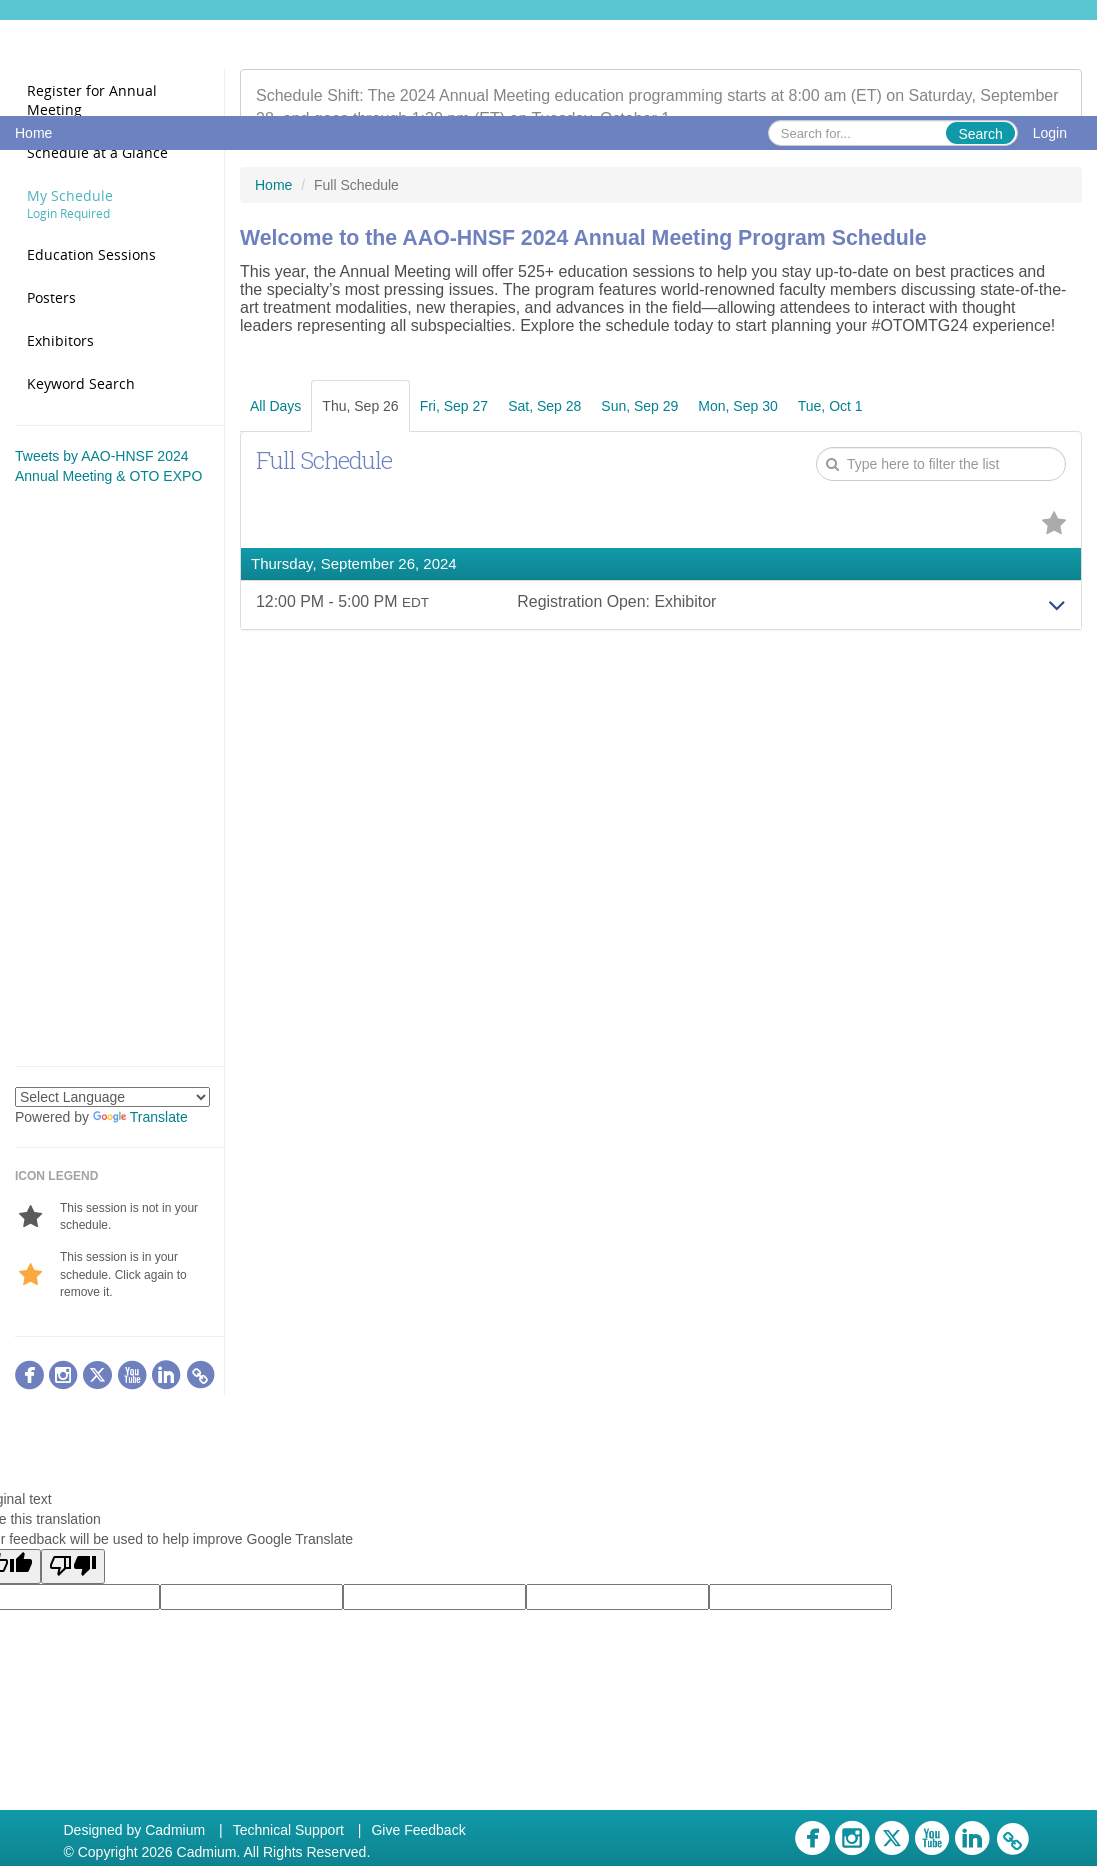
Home (33, 133)
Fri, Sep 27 (454, 406)
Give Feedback (418, 1830)
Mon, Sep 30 (737, 406)
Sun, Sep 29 (639, 406)
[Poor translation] (73, 1566)
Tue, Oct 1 (830, 406)
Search (980, 134)
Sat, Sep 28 (544, 406)
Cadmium (175, 1830)
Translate (140, 1117)
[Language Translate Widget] (112, 1097)
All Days (275, 406)
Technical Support (288, 1830)
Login (1050, 133)
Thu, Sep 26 (360, 406)
